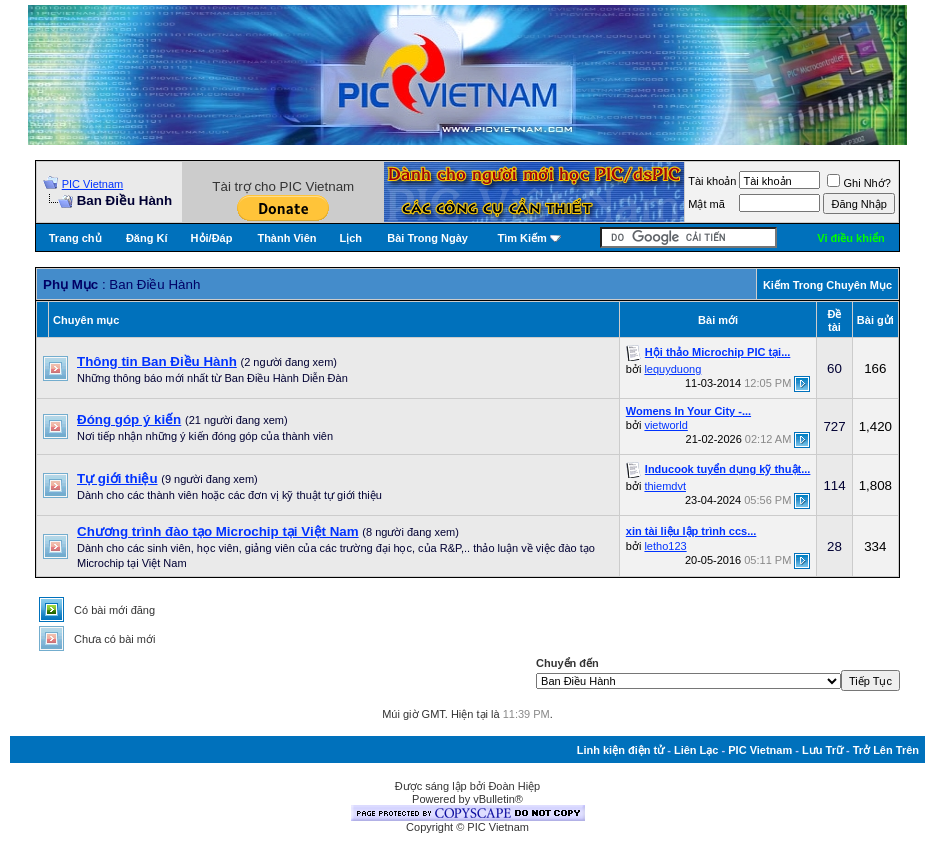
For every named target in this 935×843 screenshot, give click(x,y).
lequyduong (672, 369)
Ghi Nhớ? (858, 183)
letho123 (665, 546)
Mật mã (706, 204)
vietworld (665, 425)
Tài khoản (712, 181)
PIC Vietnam (93, 184)
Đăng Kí (147, 238)
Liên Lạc (696, 750)
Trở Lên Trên (886, 750)
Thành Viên (286, 238)
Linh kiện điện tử (620, 750)
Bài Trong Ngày (427, 238)
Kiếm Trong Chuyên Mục (827, 285)
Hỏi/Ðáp (212, 238)
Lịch (350, 238)
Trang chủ (75, 238)
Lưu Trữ (822, 750)
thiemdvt (665, 486)
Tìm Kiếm (521, 238)
